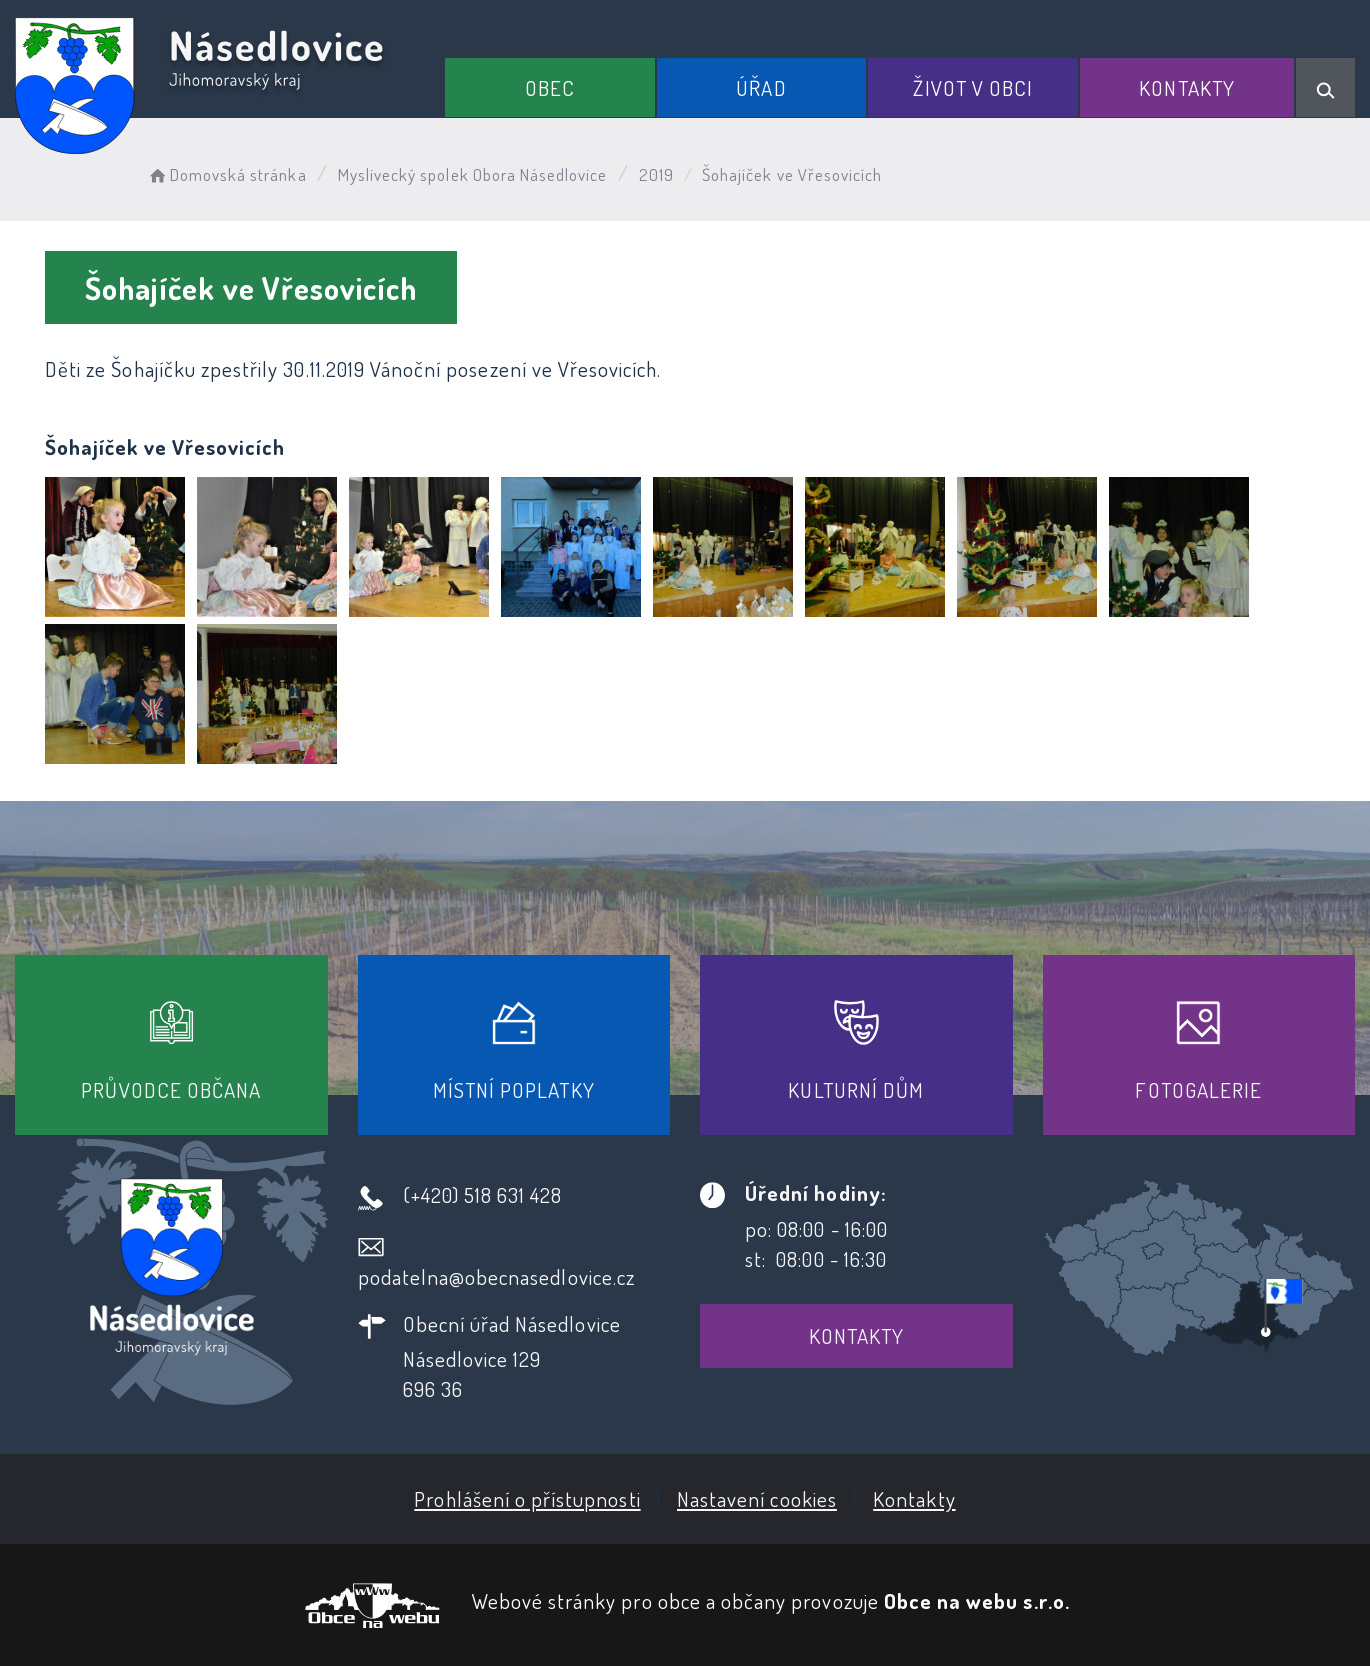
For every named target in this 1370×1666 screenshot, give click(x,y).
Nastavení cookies (757, 1498)
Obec (550, 87)
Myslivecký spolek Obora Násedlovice (473, 174)
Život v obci (973, 87)
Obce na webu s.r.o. (977, 1600)
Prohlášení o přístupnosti (527, 1498)
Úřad (761, 87)
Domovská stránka (226, 174)
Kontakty (1186, 87)
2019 (656, 174)
